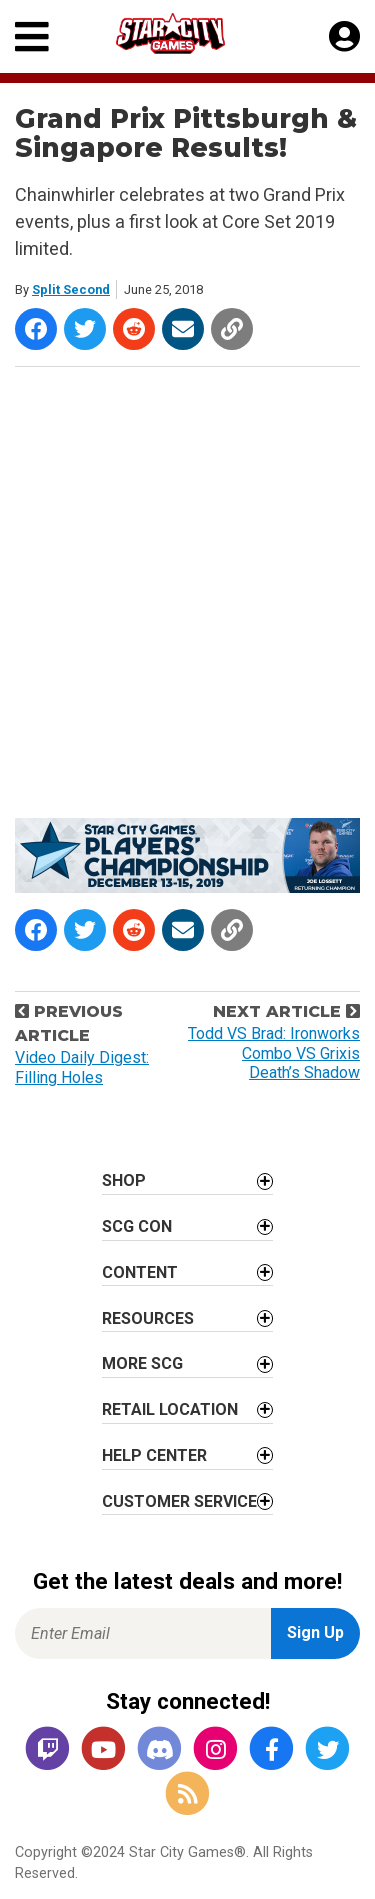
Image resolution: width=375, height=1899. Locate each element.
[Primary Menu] (32, 36)
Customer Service (179, 1501)
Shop (124, 1180)
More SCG (142, 1363)
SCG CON (137, 1226)
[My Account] (344, 37)
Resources (148, 1318)
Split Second (71, 289)
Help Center (154, 1455)
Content (140, 1272)
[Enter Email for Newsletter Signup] (143, 1633)
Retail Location (170, 1409)
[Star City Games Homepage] (189, 33)
